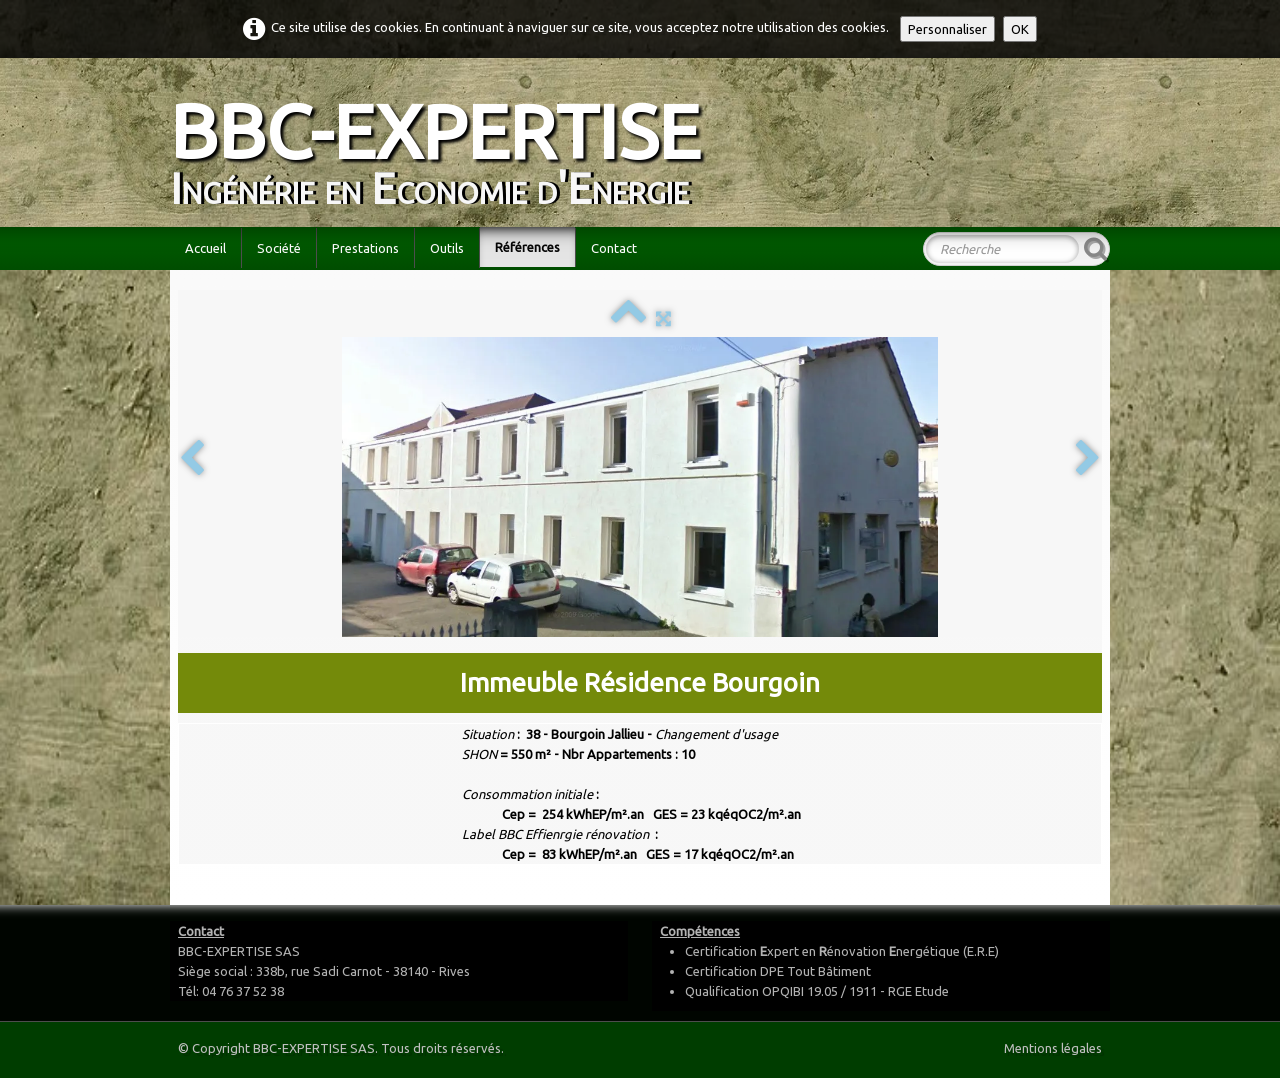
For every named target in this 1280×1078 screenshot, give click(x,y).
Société (279, 248)
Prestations (365, 248)
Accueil (205, 248)
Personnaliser (947, 29)
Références (527, 247)
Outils (447, 248)
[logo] (442, 140)
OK (1020, 29)
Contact (614, 248)
